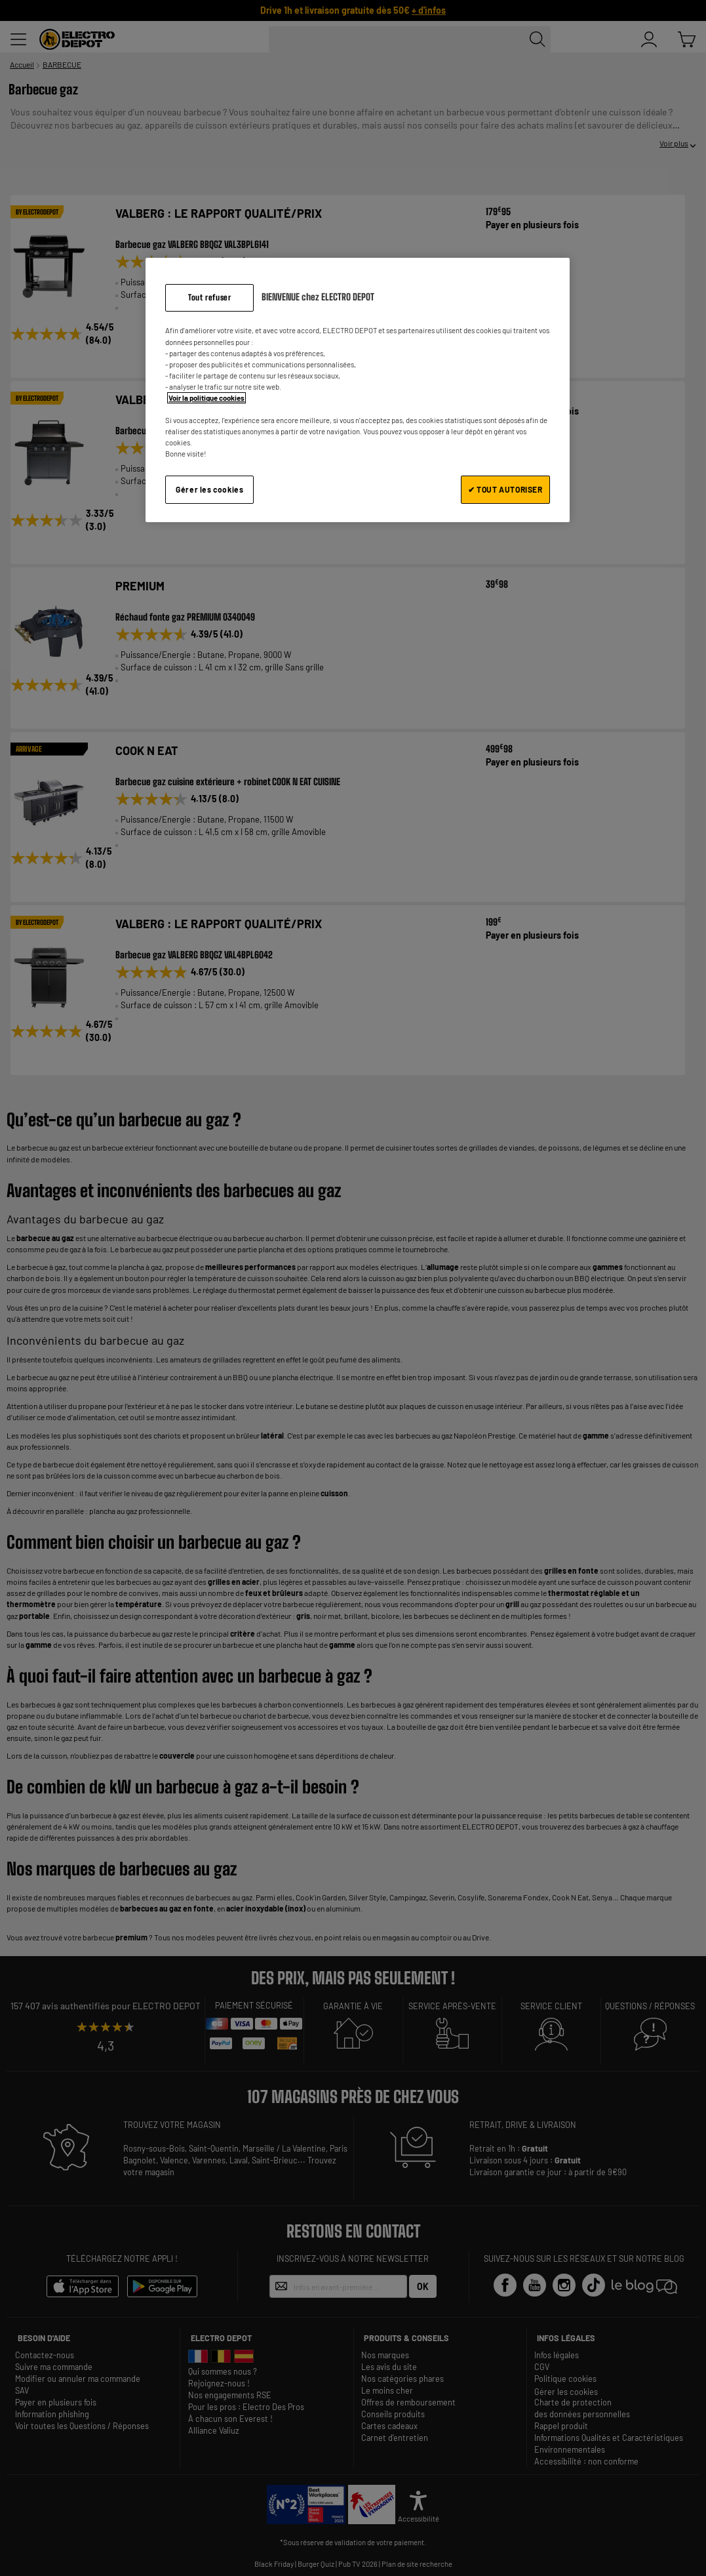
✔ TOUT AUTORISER (505, 489)
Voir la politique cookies (206, 398)
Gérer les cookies (209, 489)
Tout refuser (209, 297)
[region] (357, 390)
